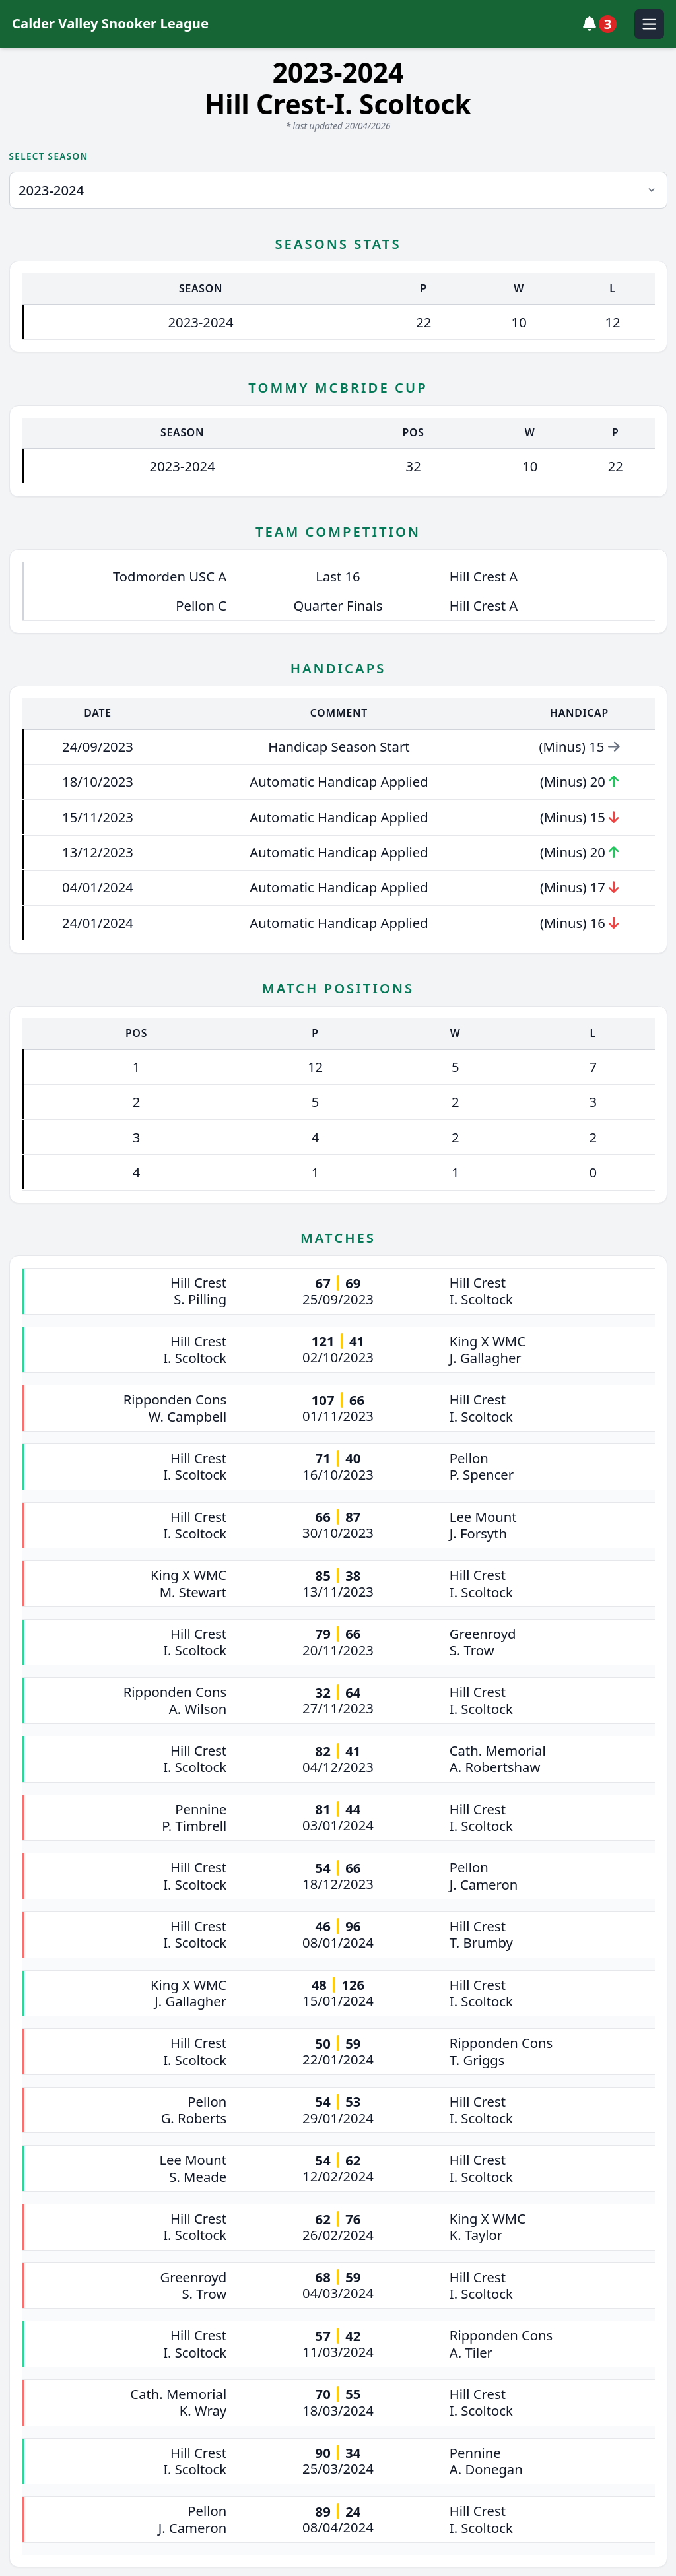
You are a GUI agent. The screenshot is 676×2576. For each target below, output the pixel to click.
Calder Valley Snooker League (110, 23)
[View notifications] (603, 23)
